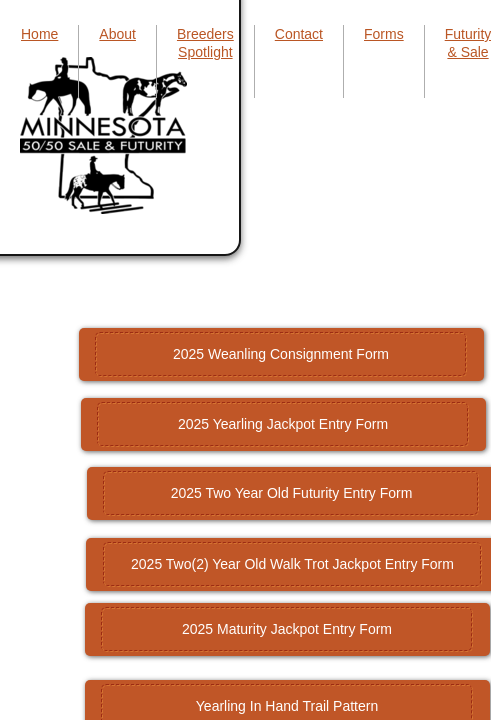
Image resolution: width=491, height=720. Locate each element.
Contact (299, 34)
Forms (384, 34)
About (117, 34)
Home (39, 34)
